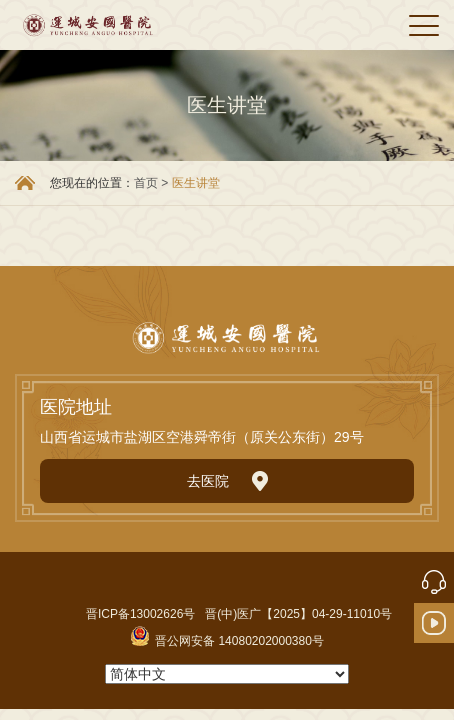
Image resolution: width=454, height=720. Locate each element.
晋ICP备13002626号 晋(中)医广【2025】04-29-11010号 (239, 614)
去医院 (227, 481)
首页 (146, 183)
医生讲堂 (196, 183)
